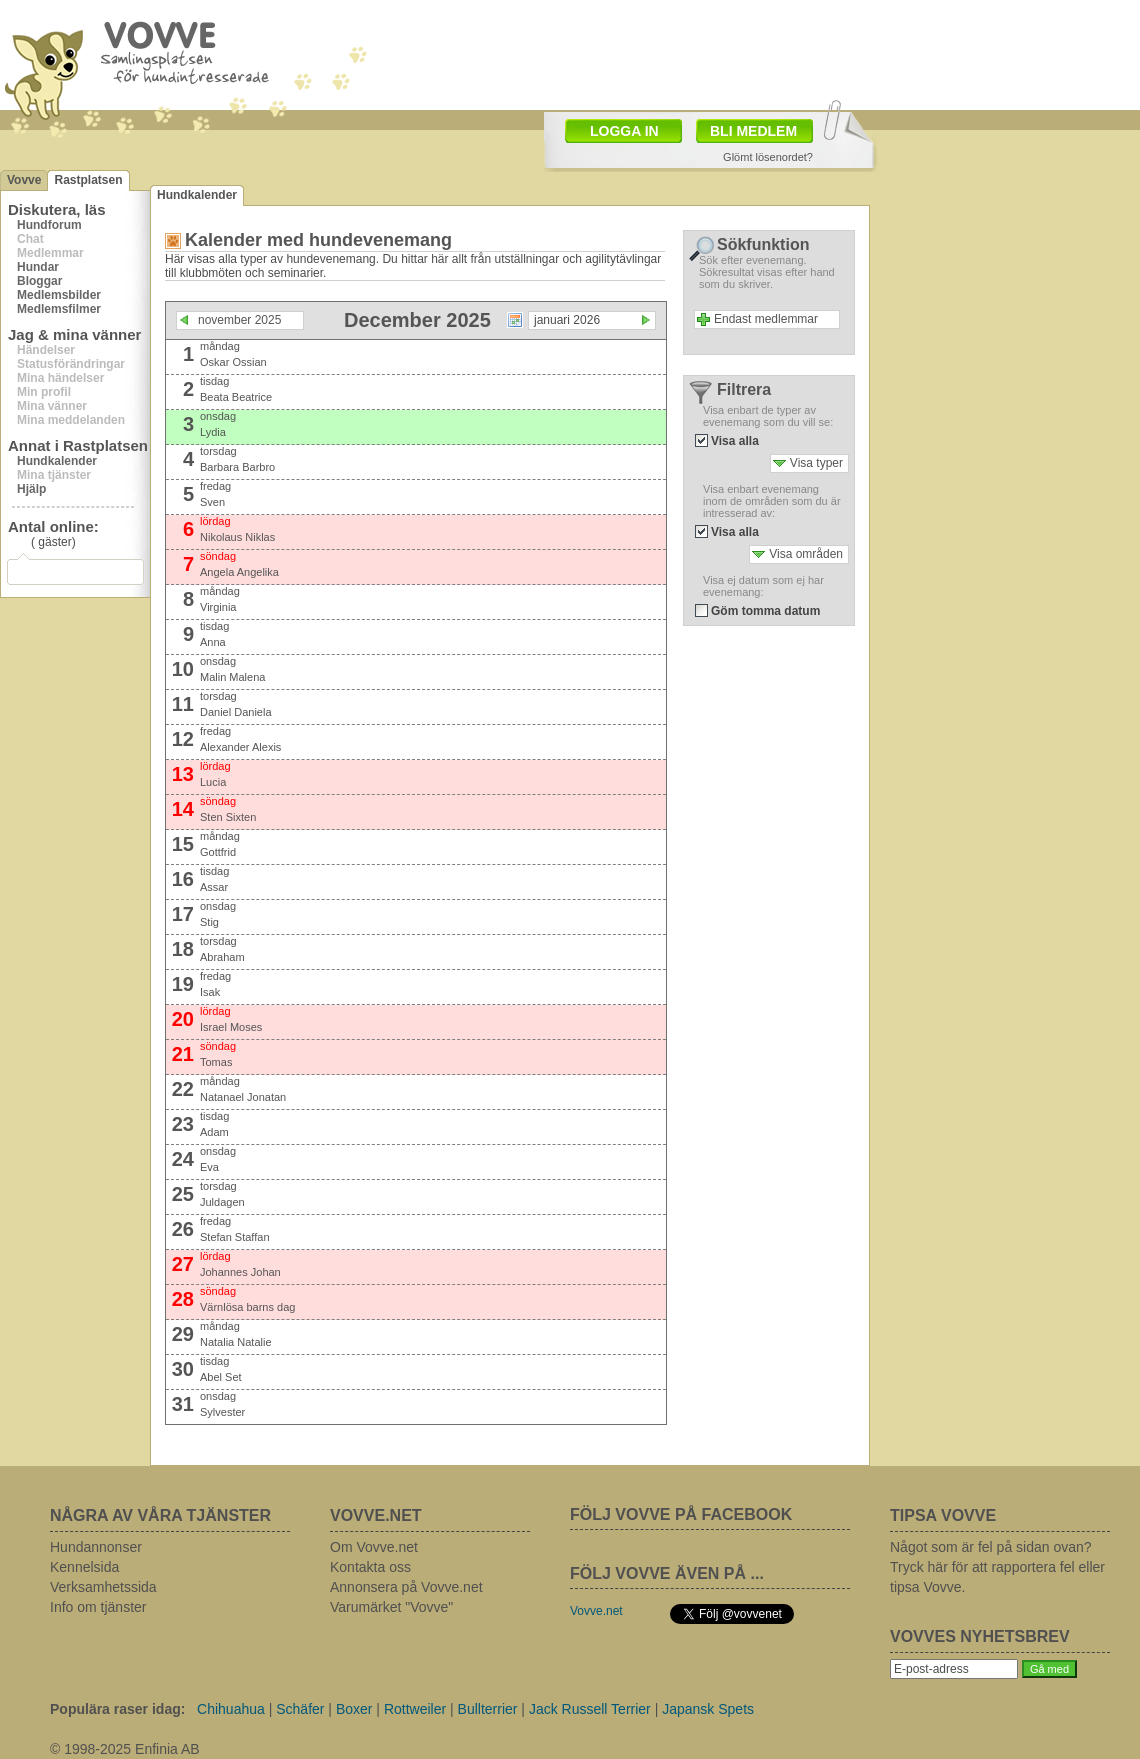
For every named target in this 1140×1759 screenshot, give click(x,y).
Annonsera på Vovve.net (406, 1587)
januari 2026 (567, 320)
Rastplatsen (88, 180)
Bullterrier (488, 1709)
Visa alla (735, 441)
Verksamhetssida (103, 1587)
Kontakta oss (370, 1567)
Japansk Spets (708, 1709)
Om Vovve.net (374, 1547)
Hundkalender (57, 461)
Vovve (24, 180)
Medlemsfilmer (59, 309)
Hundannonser (96, 1547)
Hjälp (31, 489)
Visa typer (816, 463)
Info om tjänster (98, 1607)
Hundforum (49, 225)
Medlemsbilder (59, 295)
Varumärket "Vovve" (391, 1607)
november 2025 (239, 320)
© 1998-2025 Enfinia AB (125, 1749)
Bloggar (39, 281)
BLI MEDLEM (753, 131)
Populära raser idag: (117, 1709)
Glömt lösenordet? (768, 157)
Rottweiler (415, 1709)
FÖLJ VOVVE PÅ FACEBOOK (681, 1514)
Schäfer (300, 1709)
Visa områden (806, 554)
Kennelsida (84, 1567)
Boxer (354, 1709)
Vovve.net (596, 1611)
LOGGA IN (624, 131)
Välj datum (515, 320)
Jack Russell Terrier (590, 1709)
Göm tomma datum (765, 611)
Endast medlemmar (766, 319)
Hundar (38, 267)
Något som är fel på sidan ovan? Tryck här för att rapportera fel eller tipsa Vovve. (997, 1567)
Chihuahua (231, 1709)
